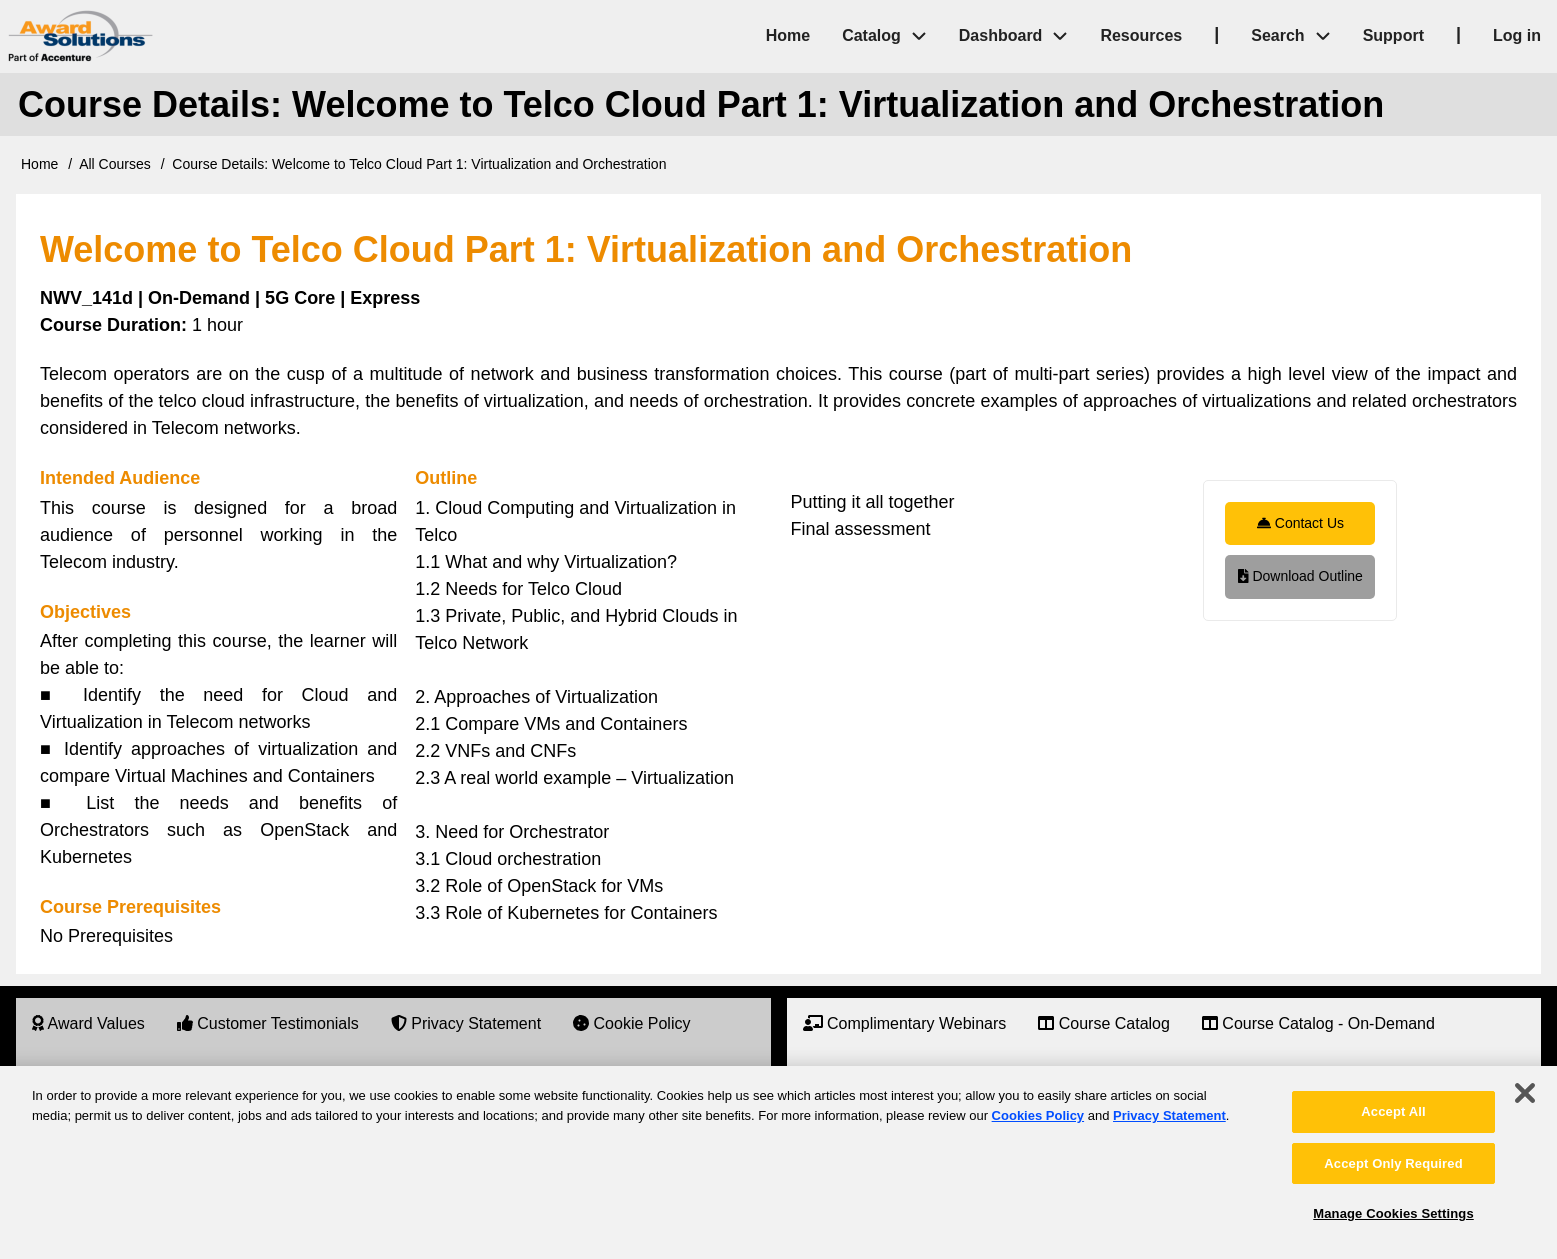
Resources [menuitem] (1141, 35)
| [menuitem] (1216, 34)
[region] (778, 1162)
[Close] (1525, 1093)
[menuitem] (88, 1024)
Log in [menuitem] (1517, 35)
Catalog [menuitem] (871, 35)
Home (39, 164)
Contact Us (1300, 523)
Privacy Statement (1169, 1115)
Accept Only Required (1393, 1163)
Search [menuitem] (1298, 36)
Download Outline (1300, 576)
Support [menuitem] (1393, 35)
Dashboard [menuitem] (1001, 35)
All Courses (115, 164)
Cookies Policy (1038, 1115)
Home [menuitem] (788, 35)
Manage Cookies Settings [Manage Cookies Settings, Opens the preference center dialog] (1393, 1213)
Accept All (1393, 1111)
